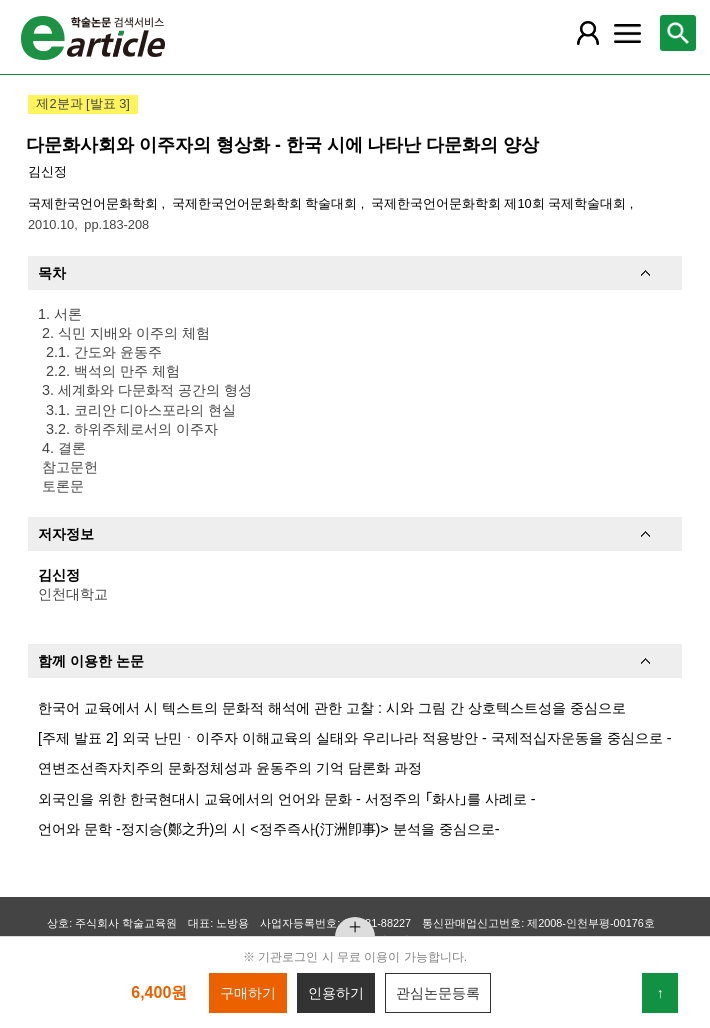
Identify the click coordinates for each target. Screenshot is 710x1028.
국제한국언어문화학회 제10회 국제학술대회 (500, 203)
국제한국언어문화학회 (95, 203)
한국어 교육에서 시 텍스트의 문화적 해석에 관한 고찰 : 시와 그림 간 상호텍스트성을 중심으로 (332, 708)
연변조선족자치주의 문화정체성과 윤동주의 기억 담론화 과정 (230, 768)
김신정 (47, 171)
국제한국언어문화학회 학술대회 (266, 203)
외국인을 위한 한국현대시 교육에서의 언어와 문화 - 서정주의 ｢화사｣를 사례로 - (287, 799)
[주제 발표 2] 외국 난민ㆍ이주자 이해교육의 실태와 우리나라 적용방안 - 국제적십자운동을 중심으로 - (355, 738)
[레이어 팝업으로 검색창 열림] (678, 33)
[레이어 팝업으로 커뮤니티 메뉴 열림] (628, 33)
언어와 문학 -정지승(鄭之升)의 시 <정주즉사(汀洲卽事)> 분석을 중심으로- (269, 829)
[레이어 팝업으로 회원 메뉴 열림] (588, 33)
